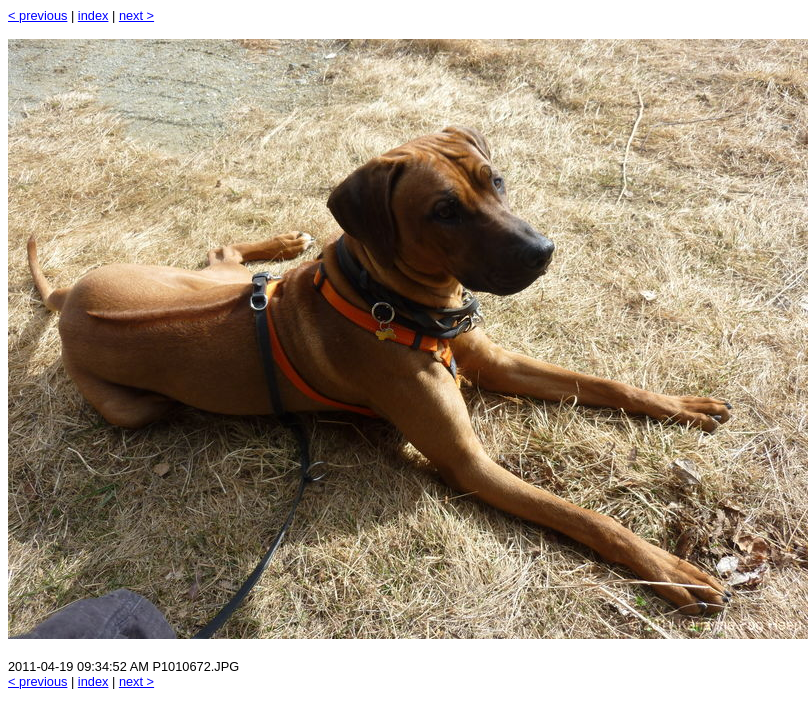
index (93, 15)
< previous (37, 15)
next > (136, 15)
